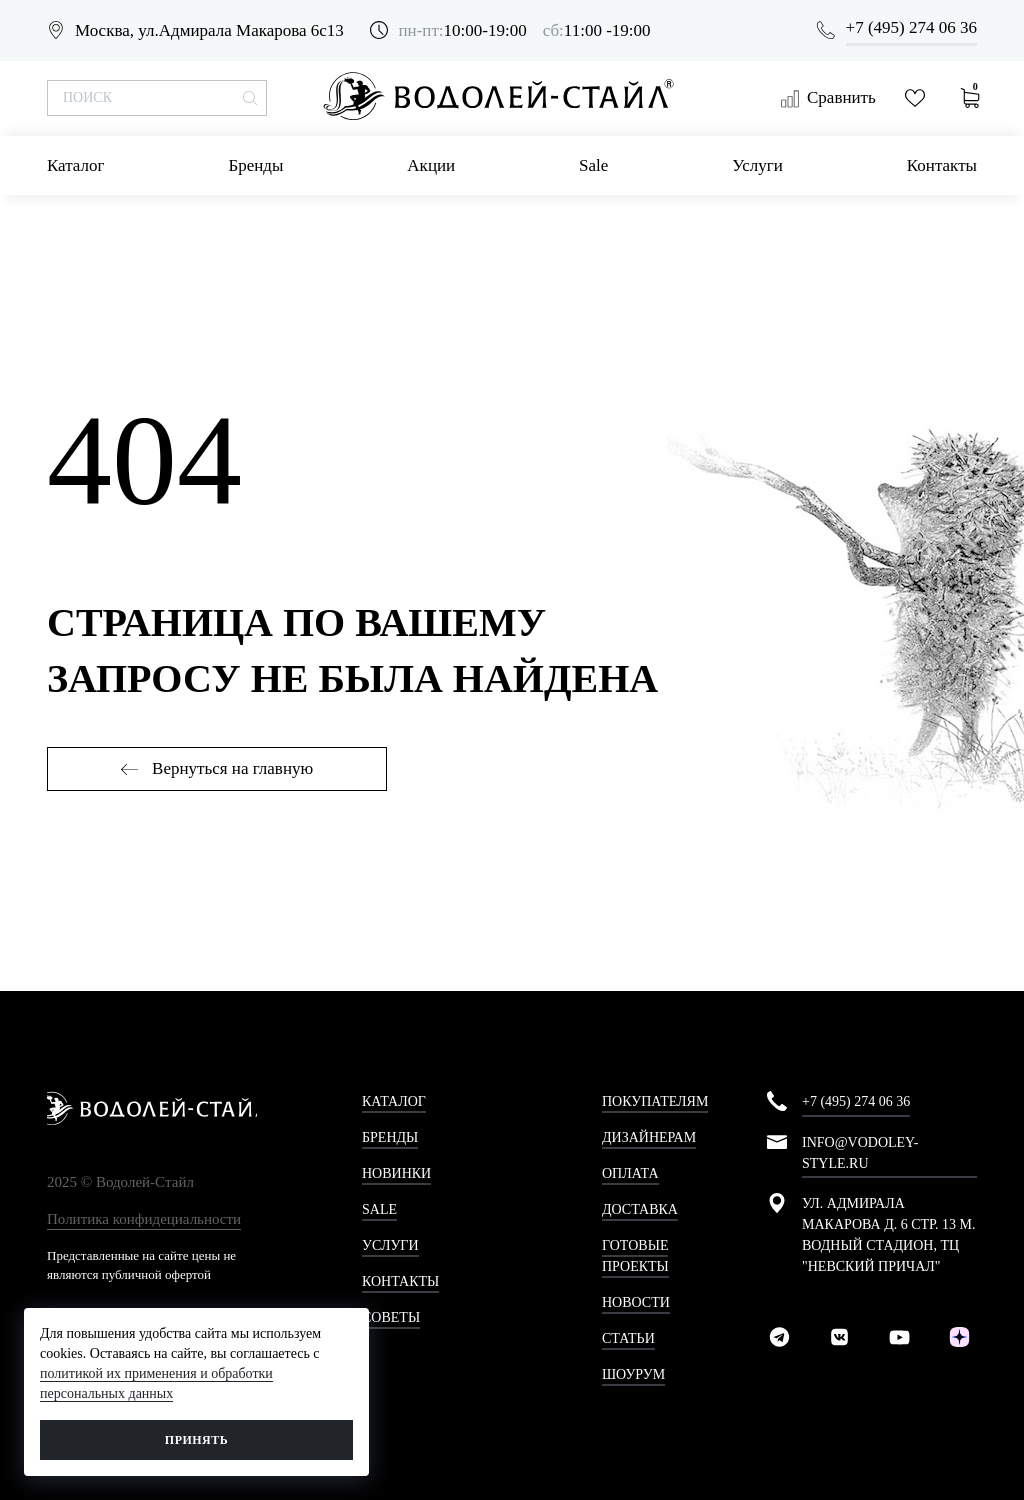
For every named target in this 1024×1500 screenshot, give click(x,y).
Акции (431, 165)
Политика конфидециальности (144, 1219)
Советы (391, 1317)
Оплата (630, 1173)
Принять (196, 1440)
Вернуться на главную (217, 768)
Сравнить (828, 98)
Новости (636, 1302)
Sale (593, 165)
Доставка (640, 1209)
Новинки (396, 1173)
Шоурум (633, 1374)
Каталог (76, 165)
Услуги (757, 165)
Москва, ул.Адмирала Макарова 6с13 (209, 30)
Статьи (628, 1338)
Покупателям (655, 1101)
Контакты (942, 165)
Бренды (255, 165)
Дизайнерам (649, 1137)
